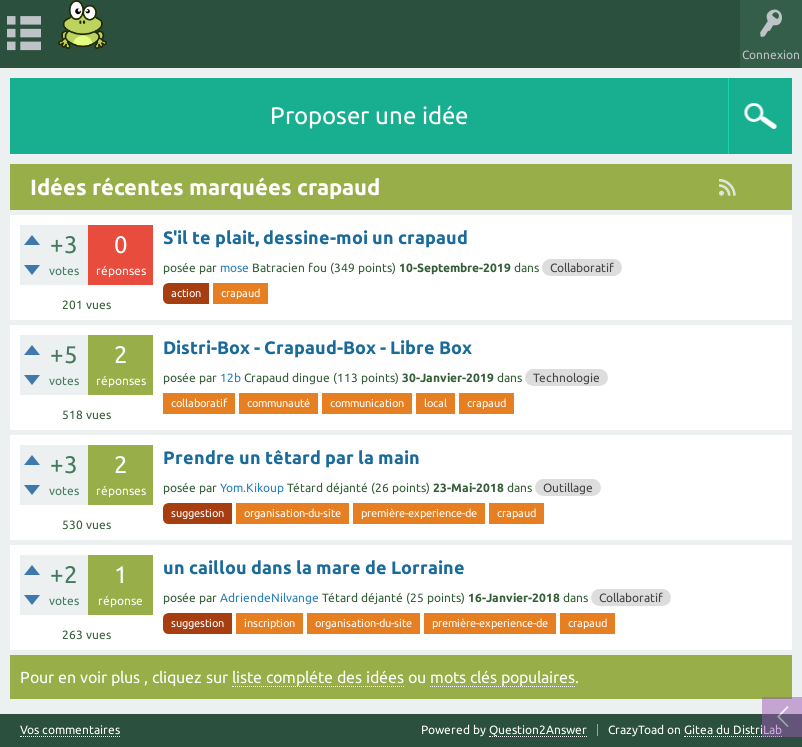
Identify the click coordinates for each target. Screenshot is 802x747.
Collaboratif (582, 267)
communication (367, 403)
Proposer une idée (369, 115)
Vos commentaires (70, 730)
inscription (269, 623)
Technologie (566, 377)
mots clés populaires (502, 677)
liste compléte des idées (318, 677)
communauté (278, 403)
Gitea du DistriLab (733, 729)
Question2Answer (538, 729)
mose (234, 267)
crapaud (240, 293)
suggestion (197, 513)
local (435, 403)
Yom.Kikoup (252, 487)
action (186, 293)
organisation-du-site (292, 513)
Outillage (568, 487)
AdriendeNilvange (269, 597)
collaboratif (199, 403)
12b (230, 377)
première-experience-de (419, 513)
